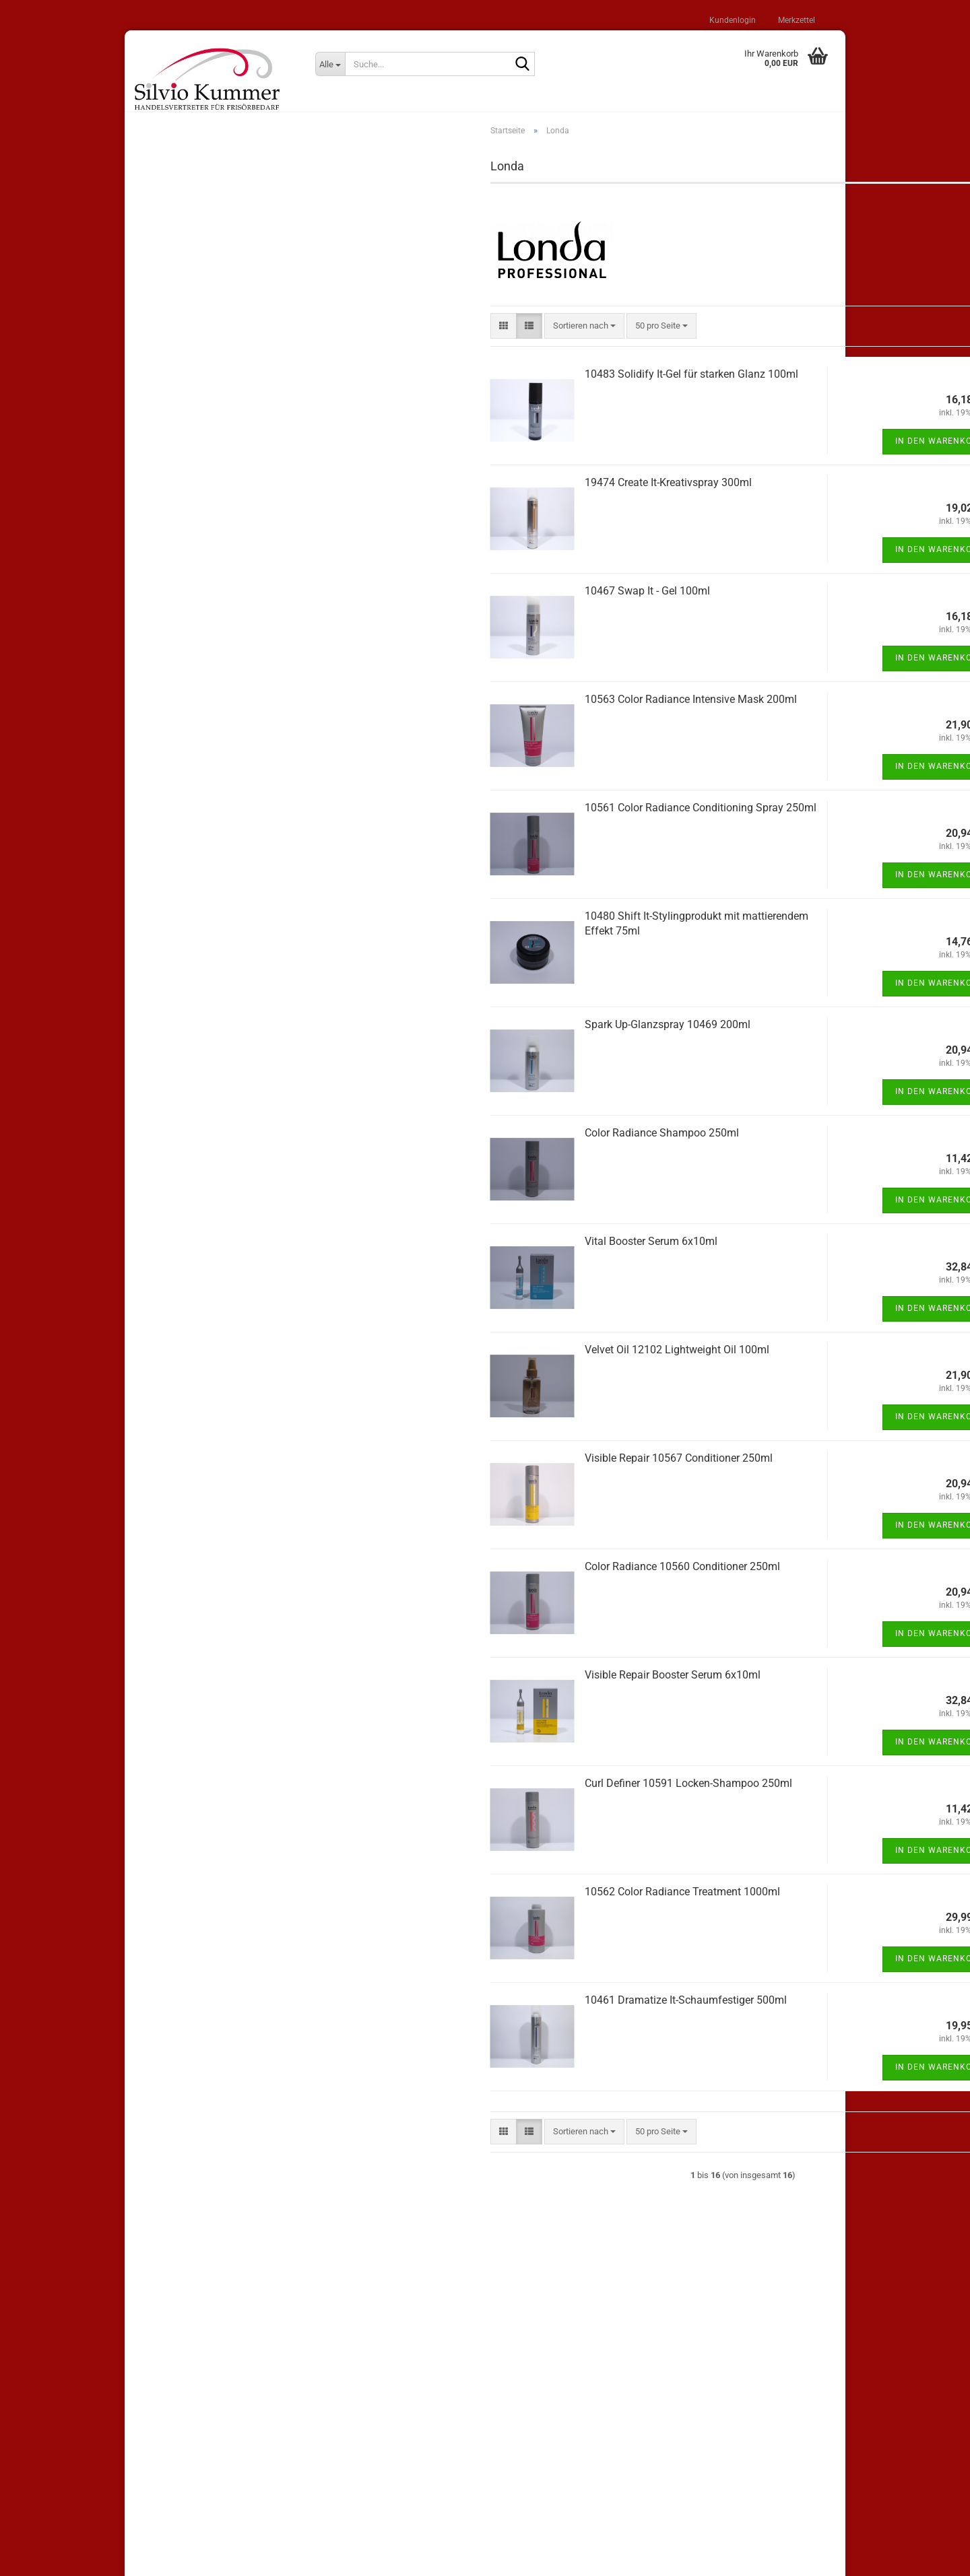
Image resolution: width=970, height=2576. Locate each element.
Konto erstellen (174, 285)
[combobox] (414, 339)
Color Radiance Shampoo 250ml (491, 1145)
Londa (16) (166, 457)
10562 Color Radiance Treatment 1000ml (512, 1904)
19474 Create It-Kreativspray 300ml (497, 495)
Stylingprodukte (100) (186, 590)
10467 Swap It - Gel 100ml (477, 603)
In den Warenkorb (768, 454)
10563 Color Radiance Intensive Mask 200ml (520, 712)
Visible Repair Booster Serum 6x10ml (502, 1687)
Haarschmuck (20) (181, 736)
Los (273, 949)
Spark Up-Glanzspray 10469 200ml (497, 1037)
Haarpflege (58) (175, 617)
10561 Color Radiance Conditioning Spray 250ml (530, 820)
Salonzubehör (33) (180, 762)
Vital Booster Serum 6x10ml (480, 1254)
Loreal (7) (164, 431)
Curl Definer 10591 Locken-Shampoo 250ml (518, 1796)
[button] (333, 339)
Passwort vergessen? (187, 304)
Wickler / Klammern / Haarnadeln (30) (209, 702)
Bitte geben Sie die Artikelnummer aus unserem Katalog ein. (210, 887)
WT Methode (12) (179, 510)
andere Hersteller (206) (189, 537)
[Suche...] (330, 64)
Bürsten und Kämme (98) (193, 643)
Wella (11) (165, 404)
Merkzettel (795, 20)
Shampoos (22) (175, 563)
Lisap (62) (165, 377)
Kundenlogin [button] (731, 20)
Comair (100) (170, 484)
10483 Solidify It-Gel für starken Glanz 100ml (521, 386)
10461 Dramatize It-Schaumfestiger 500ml (515, 2012)
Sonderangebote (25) (186, 350)
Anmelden (217, 256)
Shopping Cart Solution (440, 2558)
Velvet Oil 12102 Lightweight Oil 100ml (506, 1362)
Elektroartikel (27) (179, 670)
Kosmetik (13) (172, 789)
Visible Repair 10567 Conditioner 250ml (508, 1470)
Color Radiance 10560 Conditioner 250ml (512, 1579)
